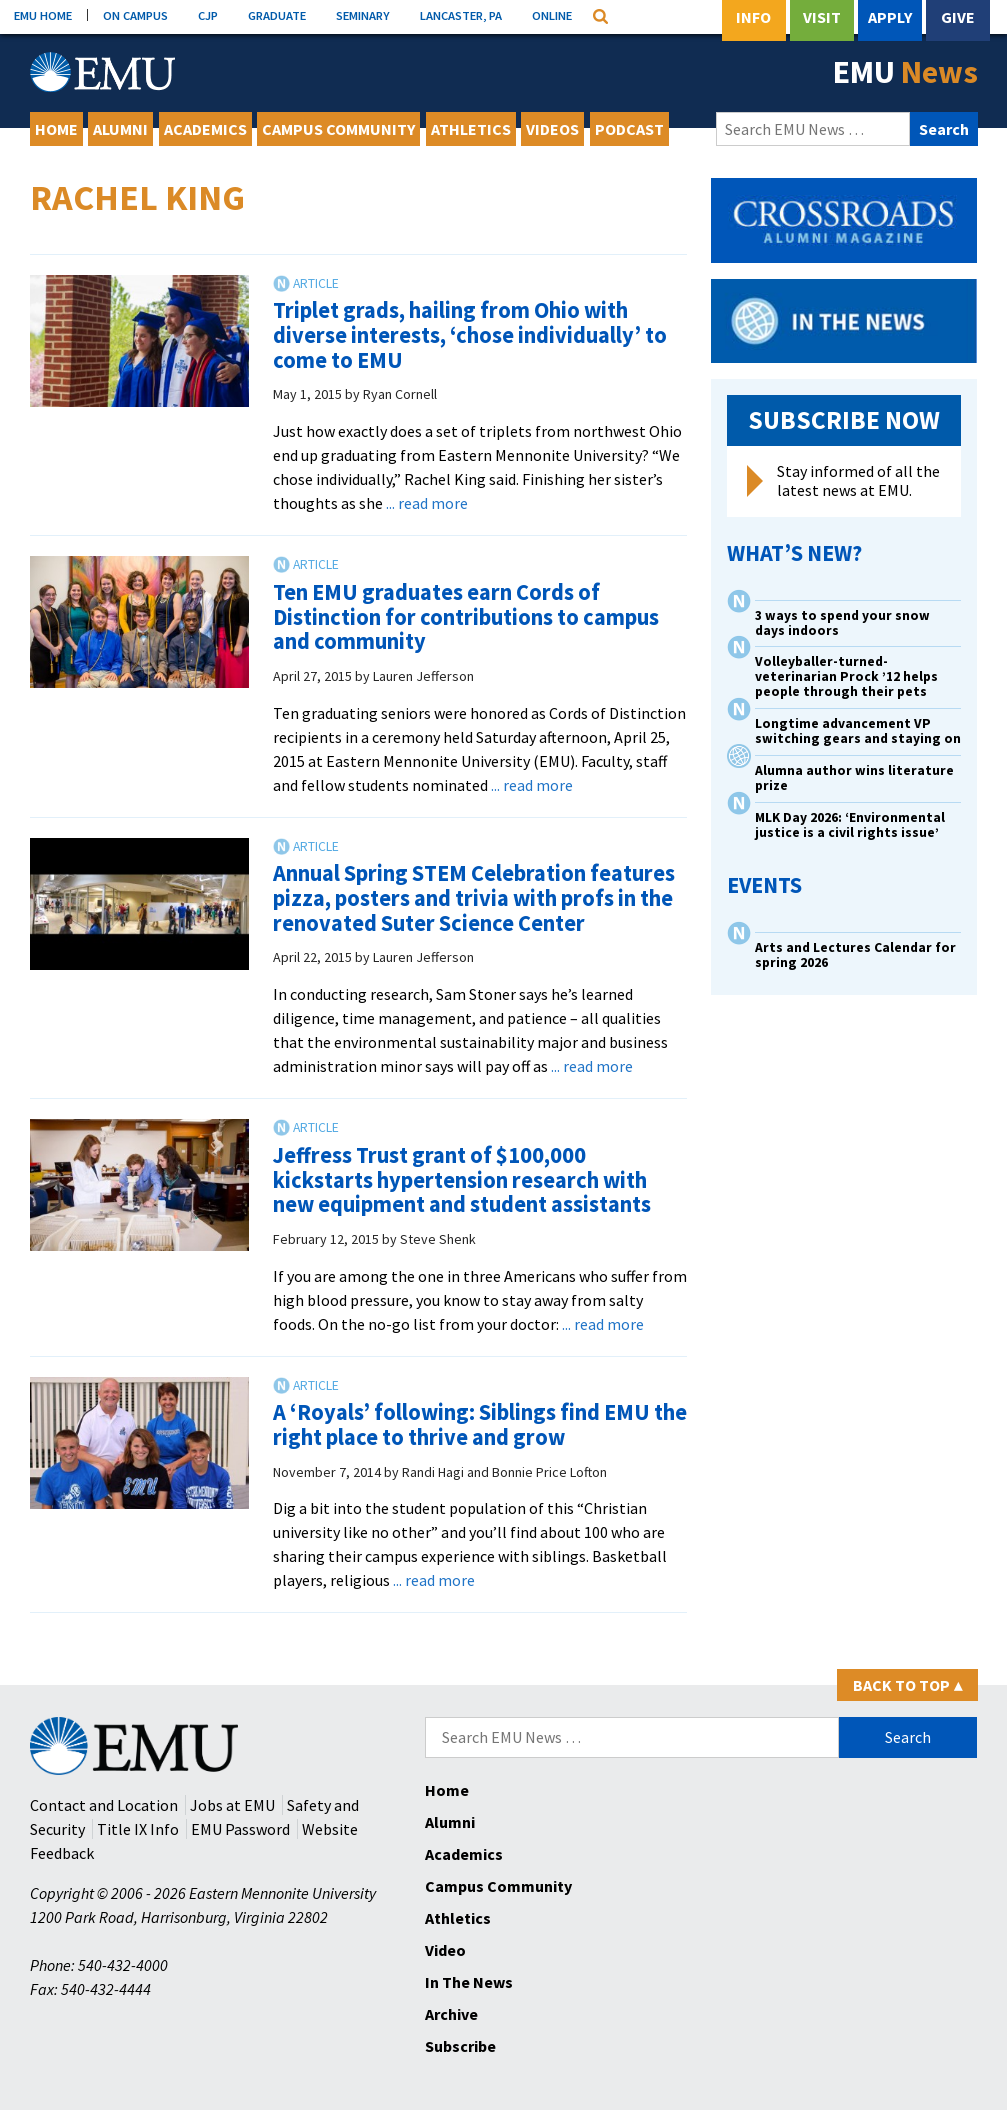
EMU (905, 72)
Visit (822, 17)
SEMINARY (363, 15)
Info (753, 17)
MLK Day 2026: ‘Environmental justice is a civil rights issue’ (850, 825)
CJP (208, 15)
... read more (427, 503)
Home (56, 129)
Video (445, 1950)
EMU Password (240, 1829)
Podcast (629, 129)
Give (958, 17)
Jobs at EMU (232, 1805)
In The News (469, 1982)
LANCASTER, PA (461, 15)
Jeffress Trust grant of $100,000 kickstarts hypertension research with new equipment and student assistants (462, 1179)
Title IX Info (138, 1829)
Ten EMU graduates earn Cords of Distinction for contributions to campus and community (466, 616)
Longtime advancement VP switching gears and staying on (858, 731)
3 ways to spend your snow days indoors (842, 623)
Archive (451, 2014)
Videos (552, 129)
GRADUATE (277, 15)
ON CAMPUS (135, 15)
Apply (890, 17)
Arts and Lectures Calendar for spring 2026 (855, 955)
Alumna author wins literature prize (854, 778)
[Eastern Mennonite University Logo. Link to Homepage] (102, 72)
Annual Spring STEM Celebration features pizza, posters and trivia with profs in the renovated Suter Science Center (474, 897)
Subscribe (460, 2046)
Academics (205, 129)
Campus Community (338, 129)
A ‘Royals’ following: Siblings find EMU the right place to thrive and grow (480, 1424)
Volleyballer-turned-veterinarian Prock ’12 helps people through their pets (846, 676)
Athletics (471, 129)
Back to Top (907, 1685)
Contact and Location (104, 1805)
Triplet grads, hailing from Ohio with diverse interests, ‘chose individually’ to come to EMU (470, 334)
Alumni (120, 129)
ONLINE (552, 15)
